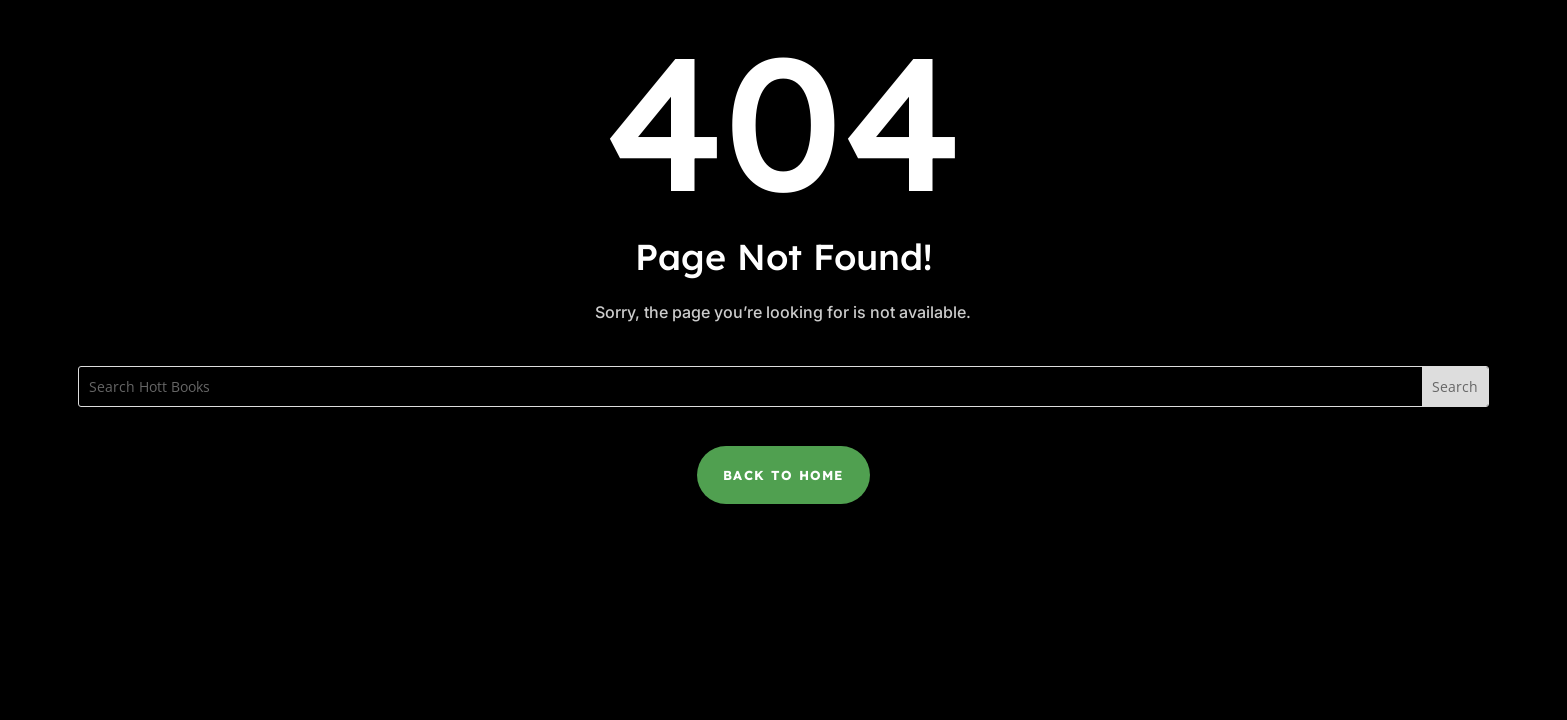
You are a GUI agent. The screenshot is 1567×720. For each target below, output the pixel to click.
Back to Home (783, 475)
